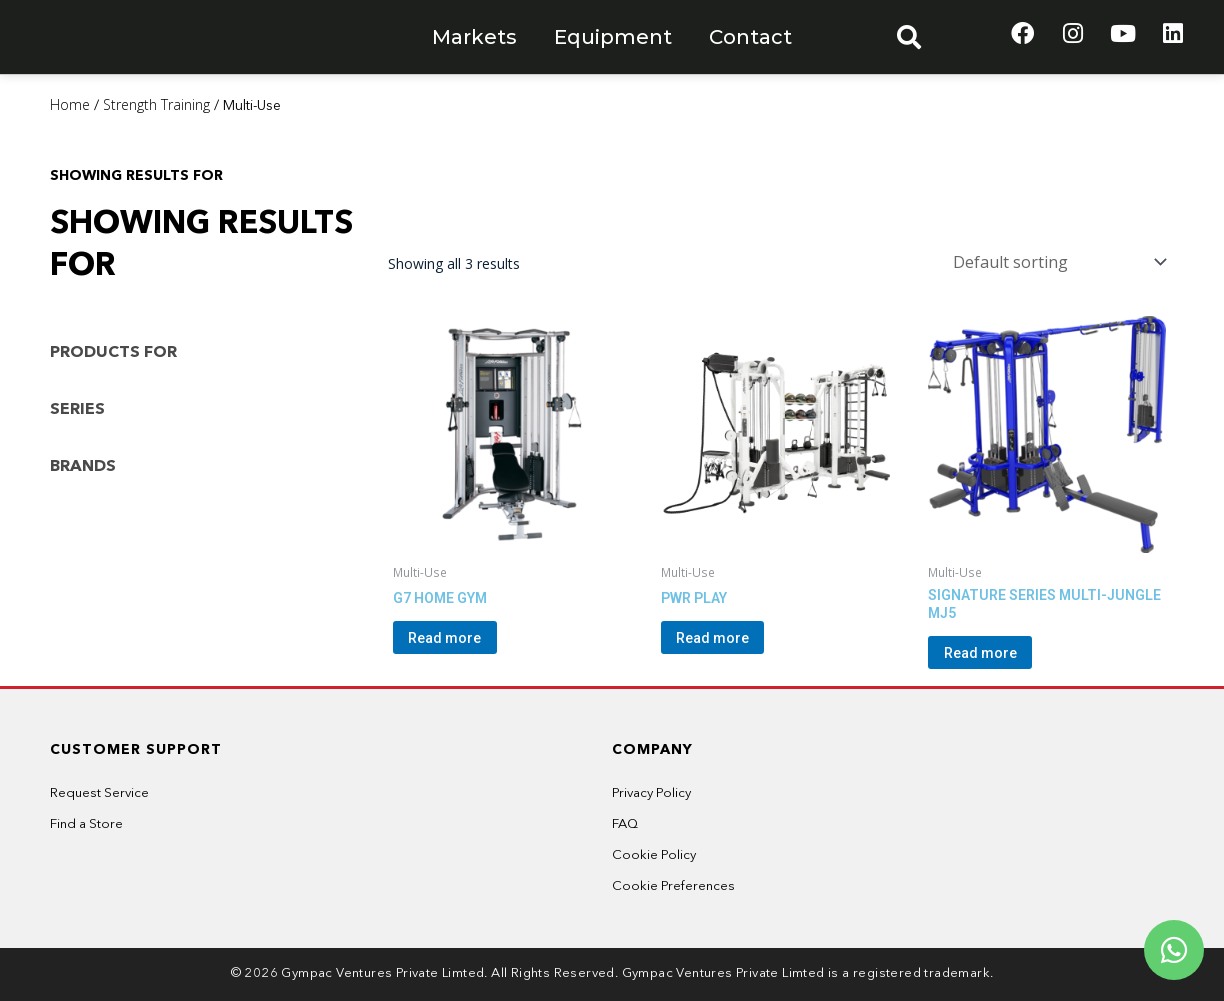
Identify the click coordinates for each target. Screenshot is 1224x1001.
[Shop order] (1055, 259)
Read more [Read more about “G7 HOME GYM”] (469, 635)
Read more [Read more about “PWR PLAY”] (737, 635)
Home (70, 104)
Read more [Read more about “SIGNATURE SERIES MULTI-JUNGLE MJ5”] (1004, 650)
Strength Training (156, 104)
